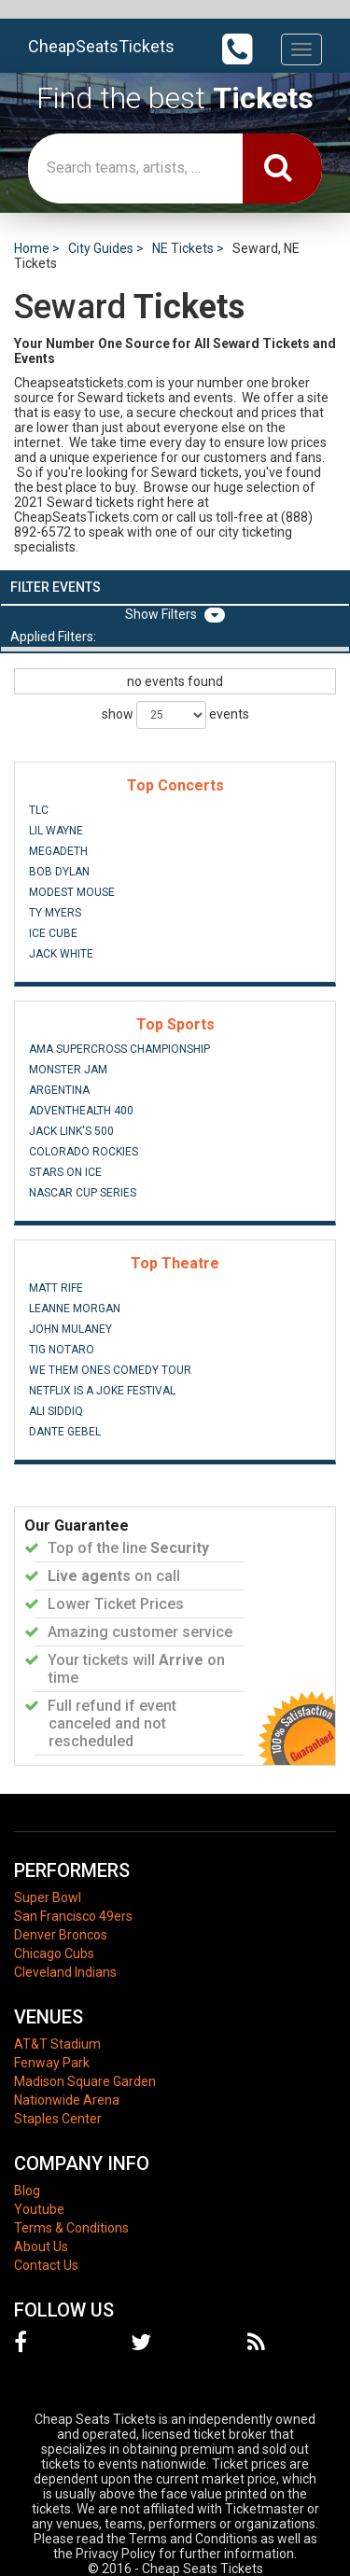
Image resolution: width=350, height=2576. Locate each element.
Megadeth (58, 851)
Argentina (59, 1090)
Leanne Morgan (74, 1308)
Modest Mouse (72, 892)
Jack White (61, 953)
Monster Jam (68, 1069)
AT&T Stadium (57, 2044)
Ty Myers (55, 912)
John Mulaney (70, 1329)
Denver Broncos (60, 1934)
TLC (39, 810)
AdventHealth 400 (81, 1110)
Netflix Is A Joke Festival (102, 1390)
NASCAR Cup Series (82, 1192)
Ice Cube (53, 933)
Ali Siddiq (56, 1411)
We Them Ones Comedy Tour (110, 1370)
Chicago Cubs (54, 1953)
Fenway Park (52, 2062)
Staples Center (58, 2118)
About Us (41, 2246)
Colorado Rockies (83, 1151)
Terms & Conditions (71, 2227)
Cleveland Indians (65, 1972)
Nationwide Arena (66, 2100)
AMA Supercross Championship (119, 1049)
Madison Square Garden (85, 2081)
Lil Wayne (56, 830)
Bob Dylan (59, 871)
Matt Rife (56, 1288)
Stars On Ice (65, 1172)
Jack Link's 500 (71, 1131)
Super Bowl (47, 1897)
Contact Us (46, 2265)
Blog (27, 2190)
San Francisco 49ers (73, 1916)
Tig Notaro (61, 1349)
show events (175, 715)
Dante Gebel (65, 1431)
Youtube (39, 2209)
